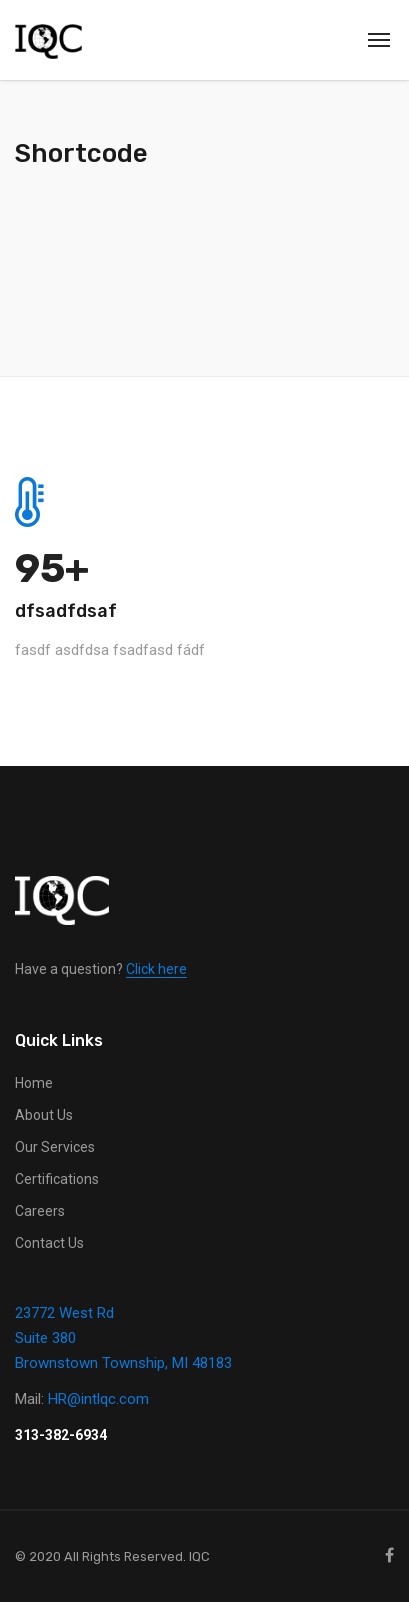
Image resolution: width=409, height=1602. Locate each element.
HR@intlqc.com (98, 1399)
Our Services (55, 1147)
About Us (44, 1115)
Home (34, 1083)
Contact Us (49, 1243)
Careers (40, 1211)
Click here (156, 969)
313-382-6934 (61, 1435)
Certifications (57, 1179)
